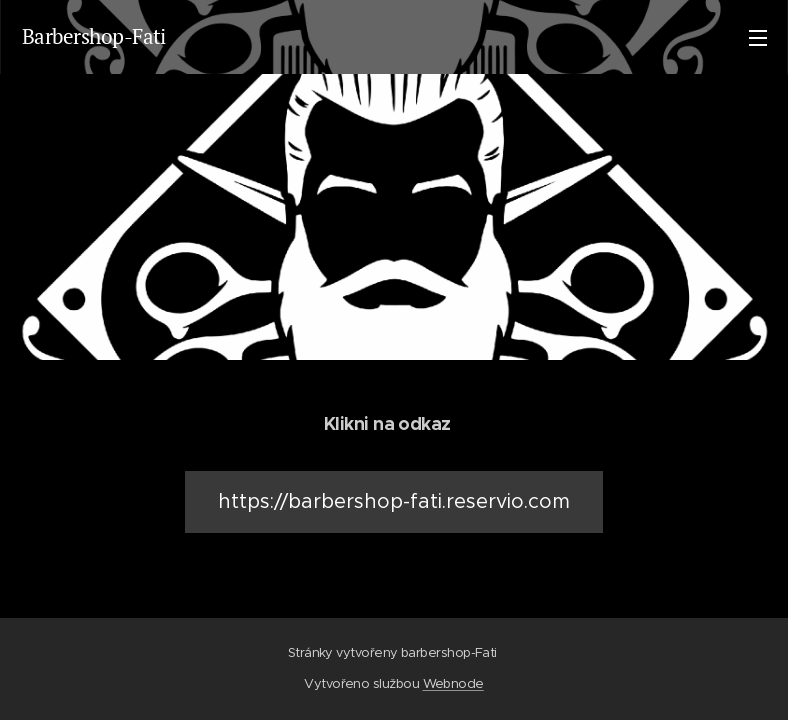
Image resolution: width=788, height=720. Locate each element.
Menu (758, 38)
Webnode (453, 683)
